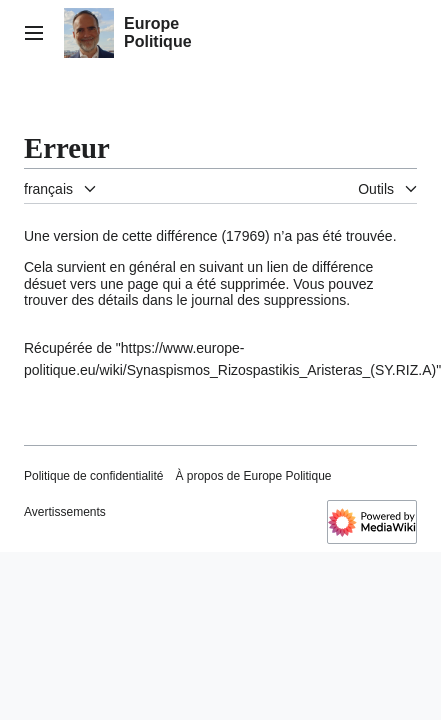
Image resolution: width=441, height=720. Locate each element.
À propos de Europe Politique (253, 476)
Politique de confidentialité (93, 476)
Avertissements (65, 512)
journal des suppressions (268, 300)
